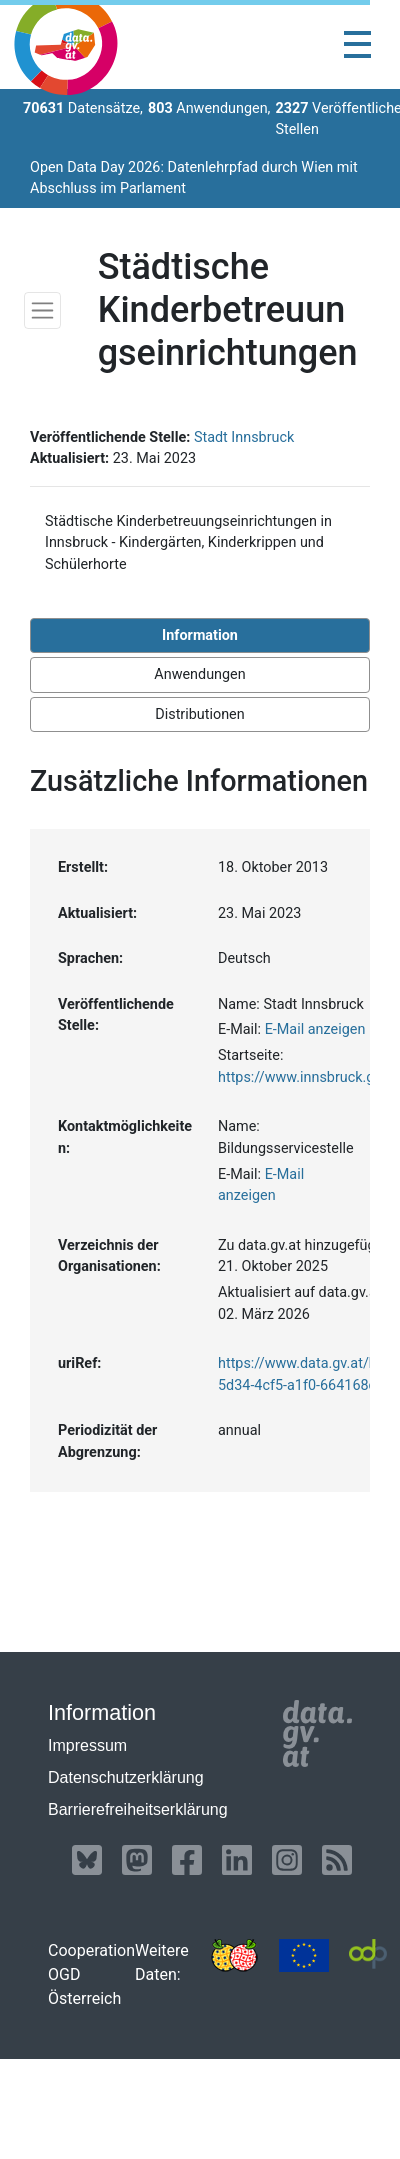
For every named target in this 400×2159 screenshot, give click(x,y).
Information (200, 635)
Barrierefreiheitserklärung (138, 1809)
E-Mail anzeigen (315, 1029)
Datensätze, (83, 108)
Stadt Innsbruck (244, 437)
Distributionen (199, 714)
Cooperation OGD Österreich (91, 1974)
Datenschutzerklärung (126, 1777)
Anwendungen (199, 674)
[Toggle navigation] (357, 44)
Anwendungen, (209, 108)
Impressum (87, 1745)
